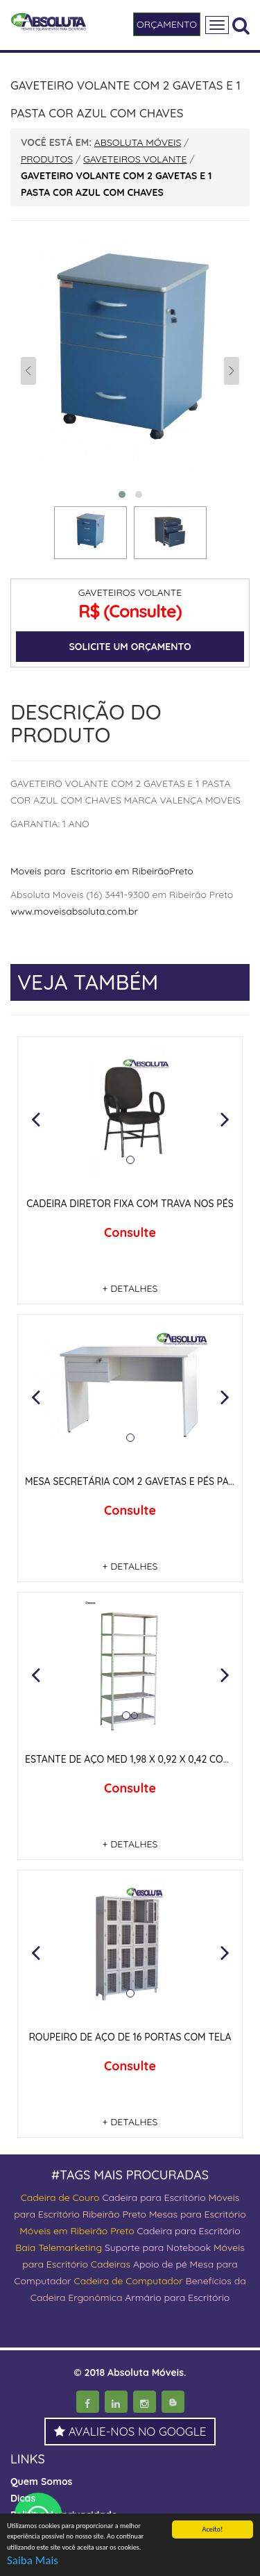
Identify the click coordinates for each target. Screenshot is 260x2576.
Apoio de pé (160, 2264)
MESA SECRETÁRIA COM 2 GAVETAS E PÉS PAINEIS (138, 1481)
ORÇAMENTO (167, 24)
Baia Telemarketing (58, 2247)
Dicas (22, 2498)
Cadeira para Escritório (153, 2197)
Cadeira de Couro (60, 2197)
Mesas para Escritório (197, 2214)
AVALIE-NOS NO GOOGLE (130, 2431)
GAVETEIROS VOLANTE (130, 592)
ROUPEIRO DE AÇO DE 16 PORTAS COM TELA (129, 2037)
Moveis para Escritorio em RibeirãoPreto (101, 871)
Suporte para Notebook (159, 2247)
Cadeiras (110, 2264)
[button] (35, 1118)
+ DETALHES (130, 1288)
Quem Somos (41, 2481)
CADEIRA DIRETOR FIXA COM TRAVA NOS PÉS (129, 1203)
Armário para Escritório (177, 2297)
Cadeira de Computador (130, 2281)
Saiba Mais (32, 2561)
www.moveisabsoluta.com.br (74, 911)
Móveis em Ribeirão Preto (76, 2231)
